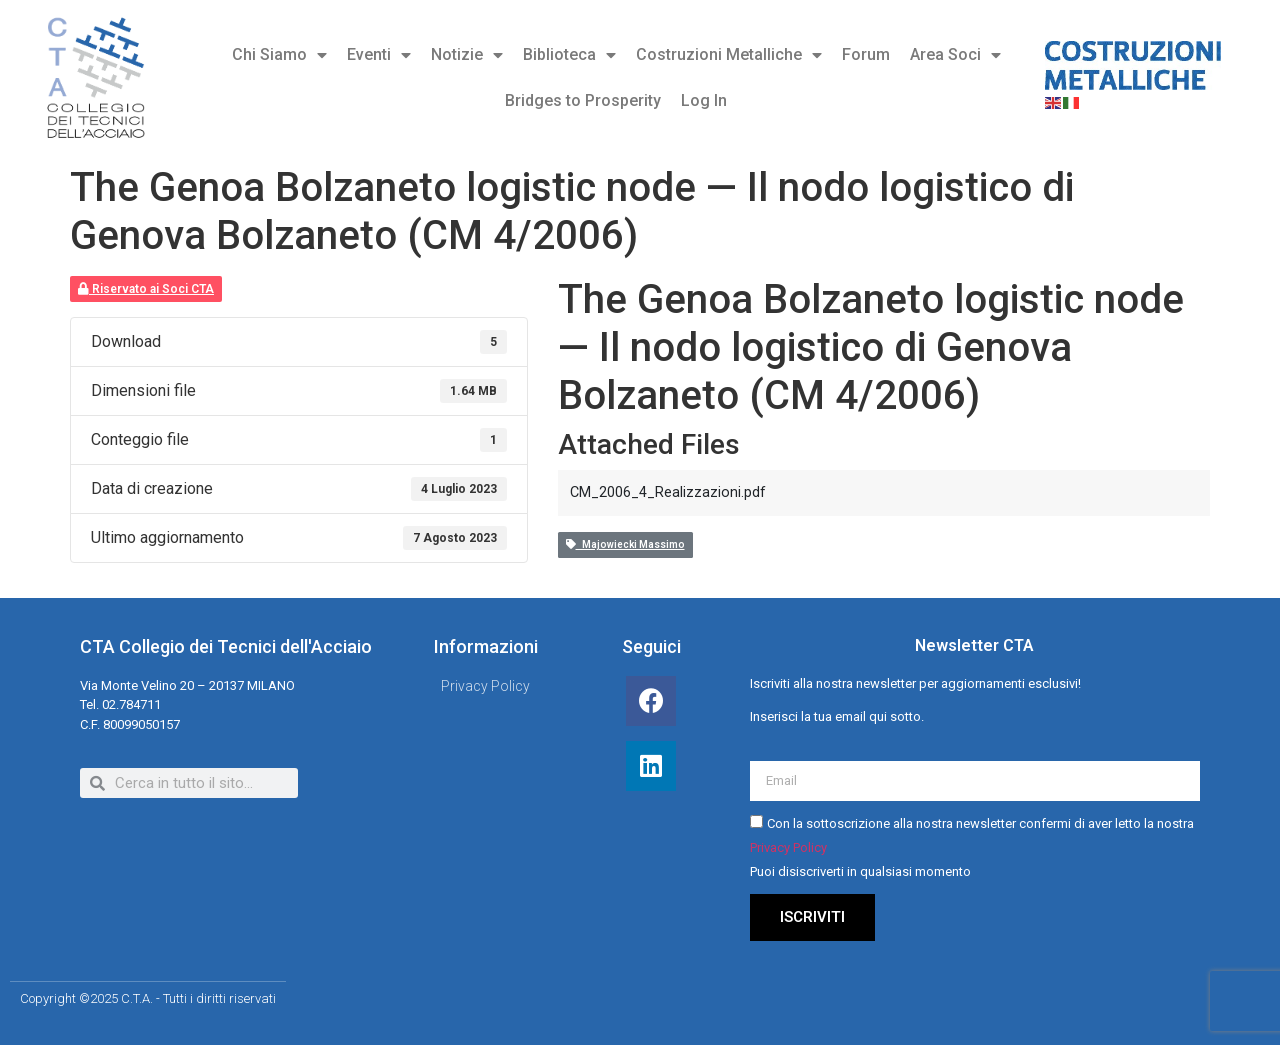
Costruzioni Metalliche (729, 55)
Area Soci (955, 55)
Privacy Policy (788, 848)
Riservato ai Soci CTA (146, 289)
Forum (866, 54)
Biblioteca (569, 55)
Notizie (467, 55)
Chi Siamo (279, 55)
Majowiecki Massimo (625, 544)
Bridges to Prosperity (583, 100)
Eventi (379, 55)
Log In (704, 100)
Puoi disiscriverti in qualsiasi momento (860, 872)
